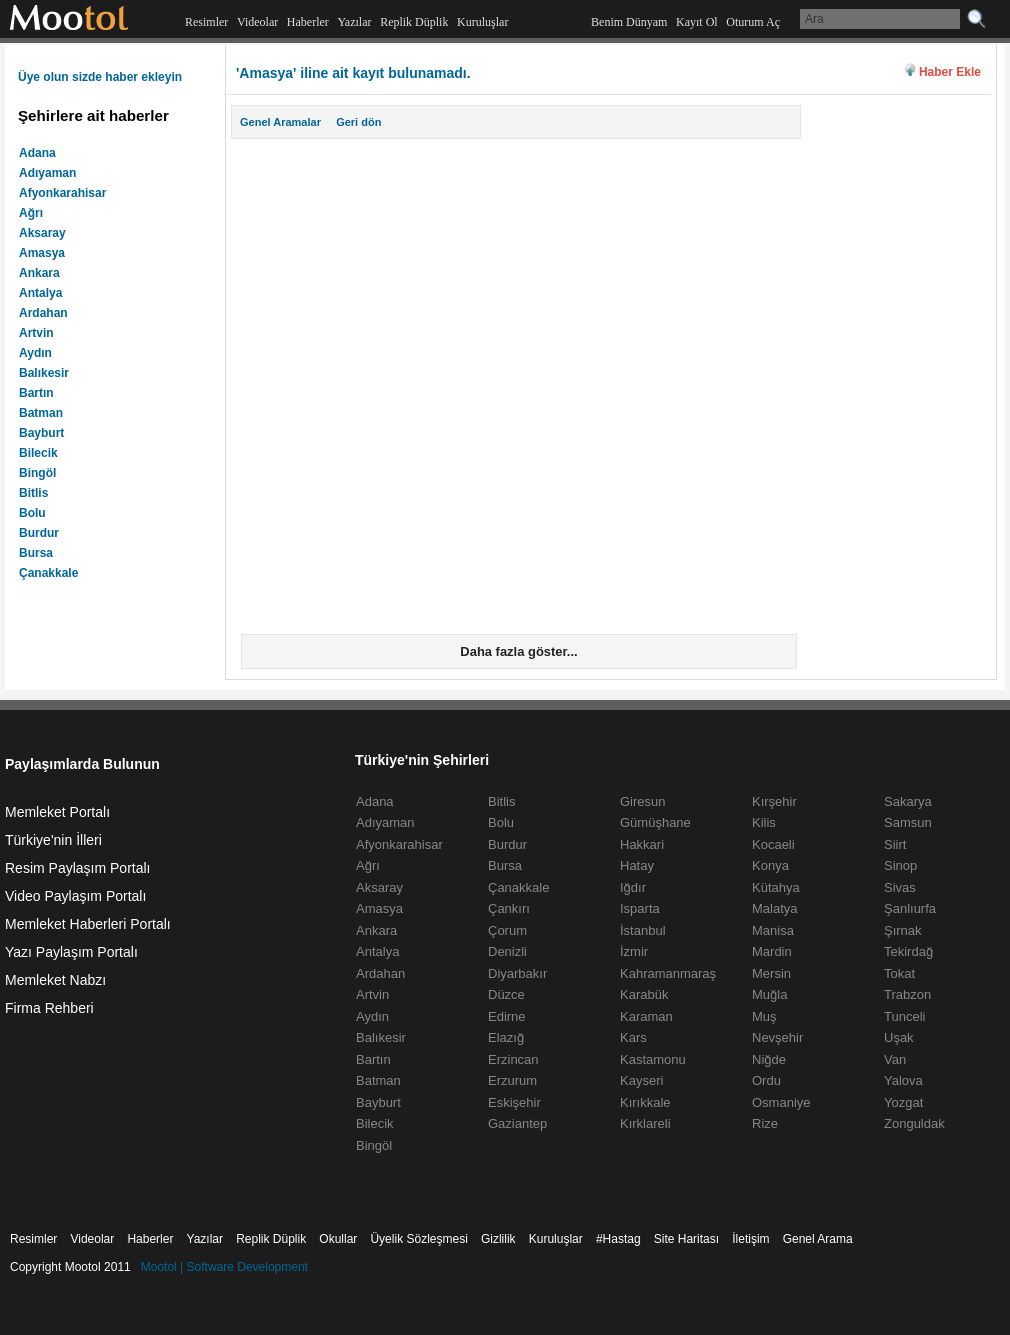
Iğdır (633, 887)
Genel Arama (818, 1239)
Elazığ (506, 1037)
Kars (633, 1037)
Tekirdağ (908, 951)
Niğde (769, 1059)
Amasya (42, 253)
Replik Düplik (414, 22)
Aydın (35, 353)
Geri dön (358, 122)
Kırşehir (774, 801)
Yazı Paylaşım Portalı (71, 952)
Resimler (206, 22)
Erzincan (513, 1059)
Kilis (764, 822)
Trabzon (907, 994)
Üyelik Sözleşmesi (418, 1239)
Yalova (903, 1080)
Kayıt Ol (697, 22)
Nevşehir (777, 1037)
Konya (770, 865)
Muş (764, 1016)
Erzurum (512, 1080)
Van (895, 1059)
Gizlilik (498, 1239)
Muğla (769, 994)
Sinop (900, 865)
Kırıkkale (645, 1102)
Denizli (507, 951)
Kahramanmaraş (668, 973)
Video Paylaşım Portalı (75, 896)
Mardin (772, 951)
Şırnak (903, 930)
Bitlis (33, 493)
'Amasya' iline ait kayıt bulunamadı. (353, 73)
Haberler (308, 22)
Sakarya (908, 801)
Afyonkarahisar (62, 193)
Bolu (32, 513)
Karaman (646, 1016)
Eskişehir (514, 1102)
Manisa (773, 930)
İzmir (634, 951)
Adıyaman (47, 173)
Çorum (507, 930)
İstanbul (643, 930)
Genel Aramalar (280, 122)
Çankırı (509, 908)
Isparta (640, 908)
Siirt (895, 844)
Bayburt (41, 433)
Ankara (39, 273)
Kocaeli (773, 844)
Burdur (39, 533)
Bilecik (38, 453)
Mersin (771, 973)
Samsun (908, 822)
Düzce (506, 994)
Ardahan (43, 313)
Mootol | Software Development (224, 1267)
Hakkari (642, 844)
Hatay (637, 865)
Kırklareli (645, 1123)
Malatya (775, 908)
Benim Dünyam (629, 22)
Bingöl (37, 473)
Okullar (338, 1239)
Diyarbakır (517, 973)
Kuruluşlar (482, 22)
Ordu (766, 1080)
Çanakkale (48, 573)
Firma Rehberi (49, 1008)
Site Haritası (686, 1239)
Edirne (507, 1016)
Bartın (36, 393)
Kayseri (641, 1080)
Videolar (257, 22)
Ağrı (31, 213)
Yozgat (903, 1102)
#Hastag (618, 1239)
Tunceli (904, 1016)
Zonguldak (914, 1123)
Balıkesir (44, 373)
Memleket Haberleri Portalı (88, 924)
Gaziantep (517, 1123)
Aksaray (42, 233)
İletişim (750, 1239)
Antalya (40, 293)
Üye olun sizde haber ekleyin (100, 77)
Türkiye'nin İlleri (53, 840)
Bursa (36, 553)
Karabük (644, 994)
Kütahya (776, 887)
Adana (37, 153)
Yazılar (354, 22)
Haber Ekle (950, 72)
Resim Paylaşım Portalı (77, 868)
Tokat (899, 973)
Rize (765, 1123)
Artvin (36, 333)
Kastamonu (653, 1059)
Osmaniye (781, 1102)
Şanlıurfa (910, 908)
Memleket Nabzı (55, 980)
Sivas (900, 887)
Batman (41, 413)
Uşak (899, 1037)
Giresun (643, 801)
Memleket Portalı (57, 812)
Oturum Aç (753, 22)
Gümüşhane (655, 822)
